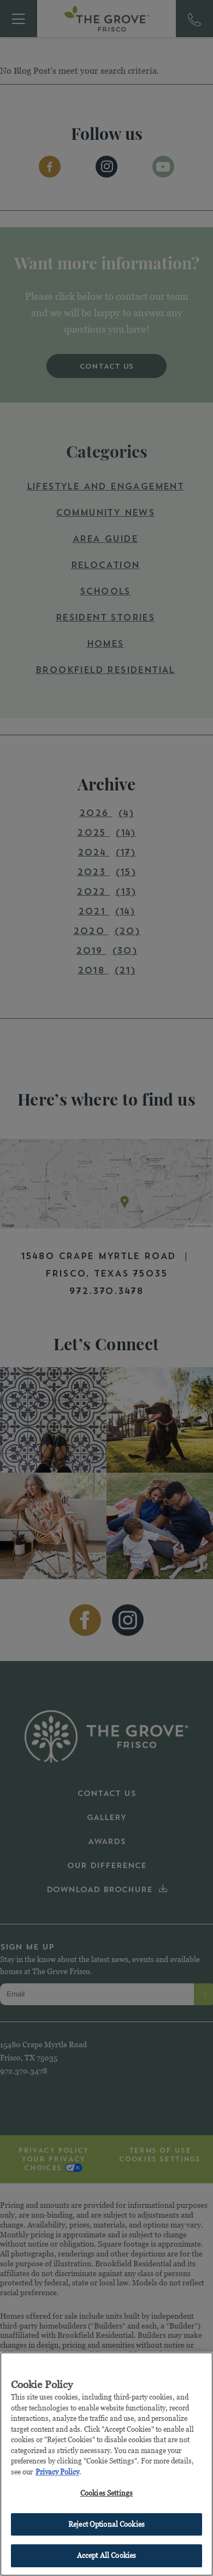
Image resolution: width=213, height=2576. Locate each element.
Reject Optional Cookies (106, 2524)
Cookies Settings (106, 2493)
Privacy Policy (57, 2472)
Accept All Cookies (106, 2556)
